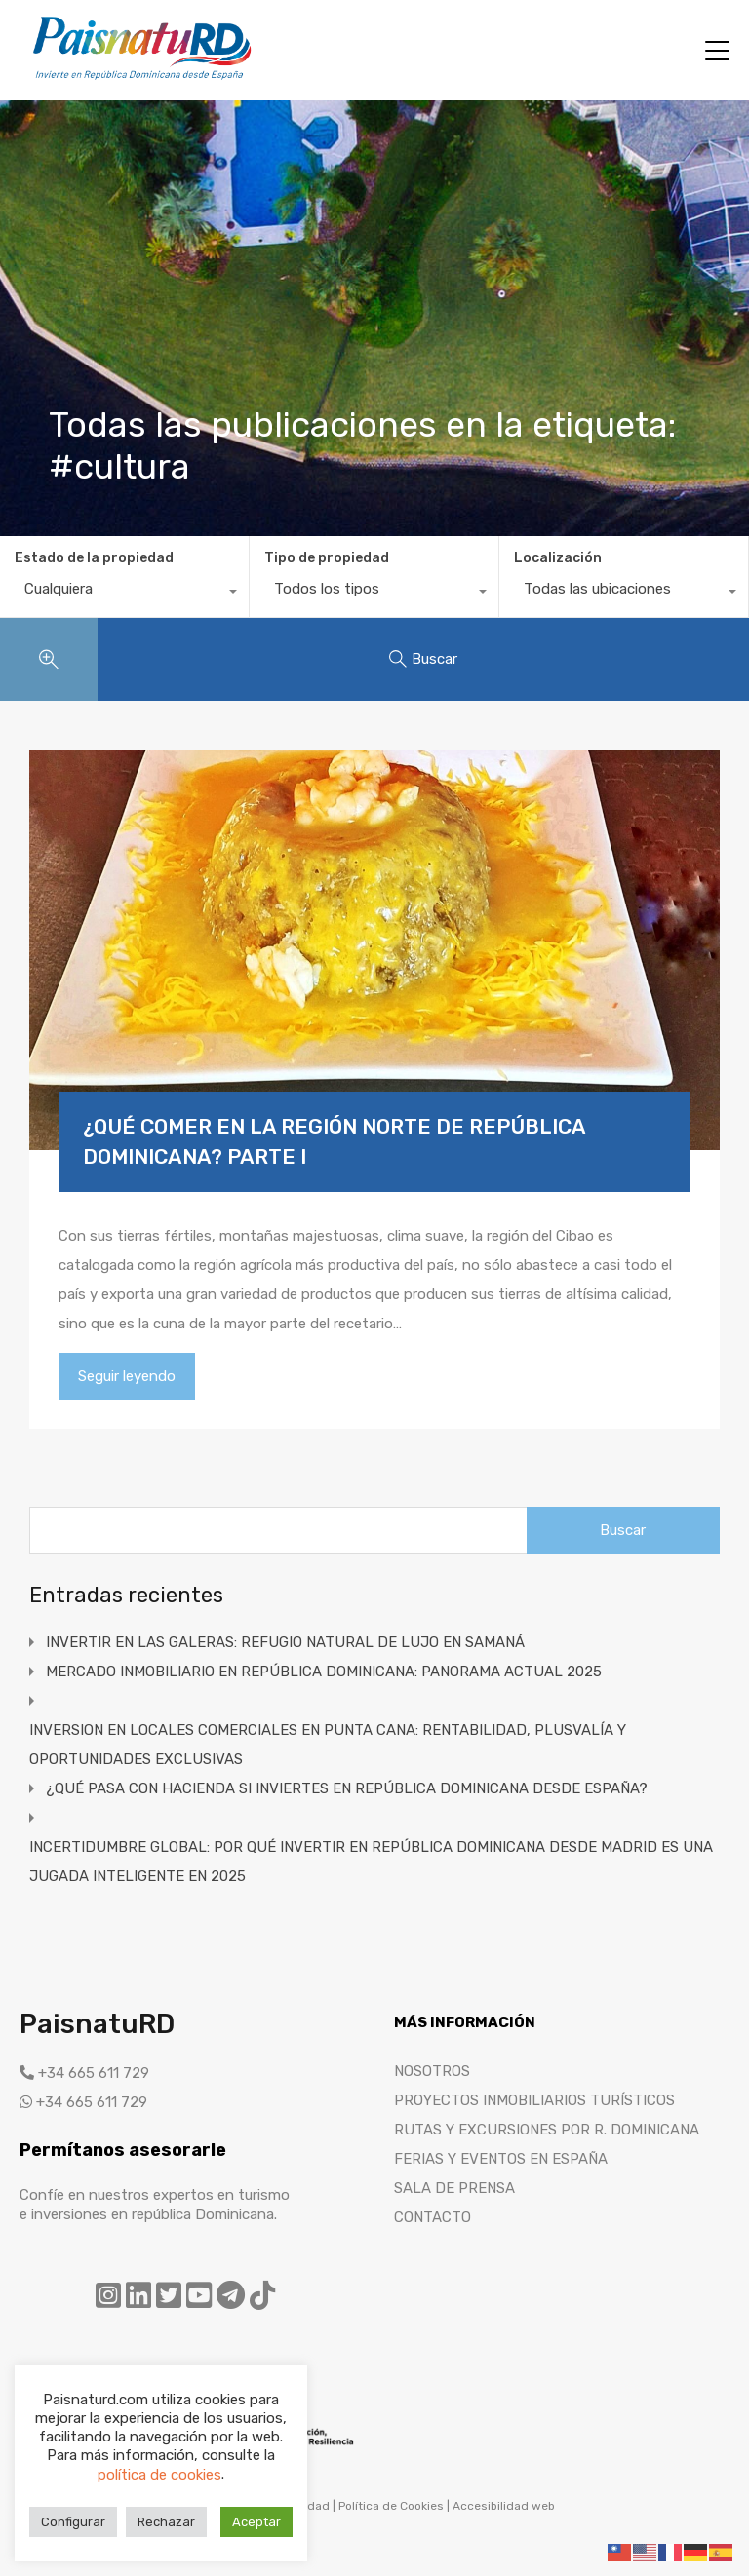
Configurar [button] (73, 2522)
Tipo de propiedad (326, 558)
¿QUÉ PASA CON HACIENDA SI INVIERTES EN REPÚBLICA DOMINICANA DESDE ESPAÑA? (347, 1788)
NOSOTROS (432, 2071)
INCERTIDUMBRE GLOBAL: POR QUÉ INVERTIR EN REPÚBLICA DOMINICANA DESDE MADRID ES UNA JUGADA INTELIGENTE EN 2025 (371, 1861)
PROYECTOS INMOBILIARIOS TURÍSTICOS (534, 2100)
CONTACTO (432, 2217)
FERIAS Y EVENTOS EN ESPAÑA (501, 2159)
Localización (558, 558)
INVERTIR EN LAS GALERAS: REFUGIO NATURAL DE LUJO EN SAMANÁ (285, 1642)
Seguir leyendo (127, 1376)
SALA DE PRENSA (454, 2188)
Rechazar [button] (166, 2522)
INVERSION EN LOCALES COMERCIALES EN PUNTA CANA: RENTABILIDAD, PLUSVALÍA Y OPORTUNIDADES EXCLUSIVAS (327, 1744)
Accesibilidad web (504, 2506)
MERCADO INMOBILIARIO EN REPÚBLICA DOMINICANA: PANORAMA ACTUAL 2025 (324, 1671)
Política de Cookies (391, 2506)
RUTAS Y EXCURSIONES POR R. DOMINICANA (546, 2129)
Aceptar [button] (256, 2522)
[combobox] (124, 593)
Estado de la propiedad (94, 558)
